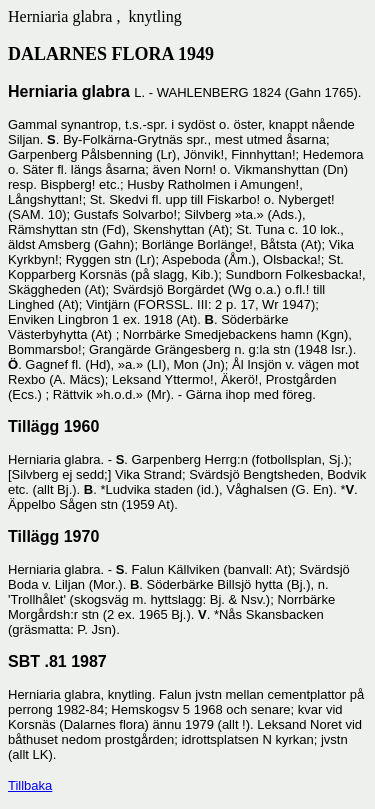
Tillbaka (30, 785)
